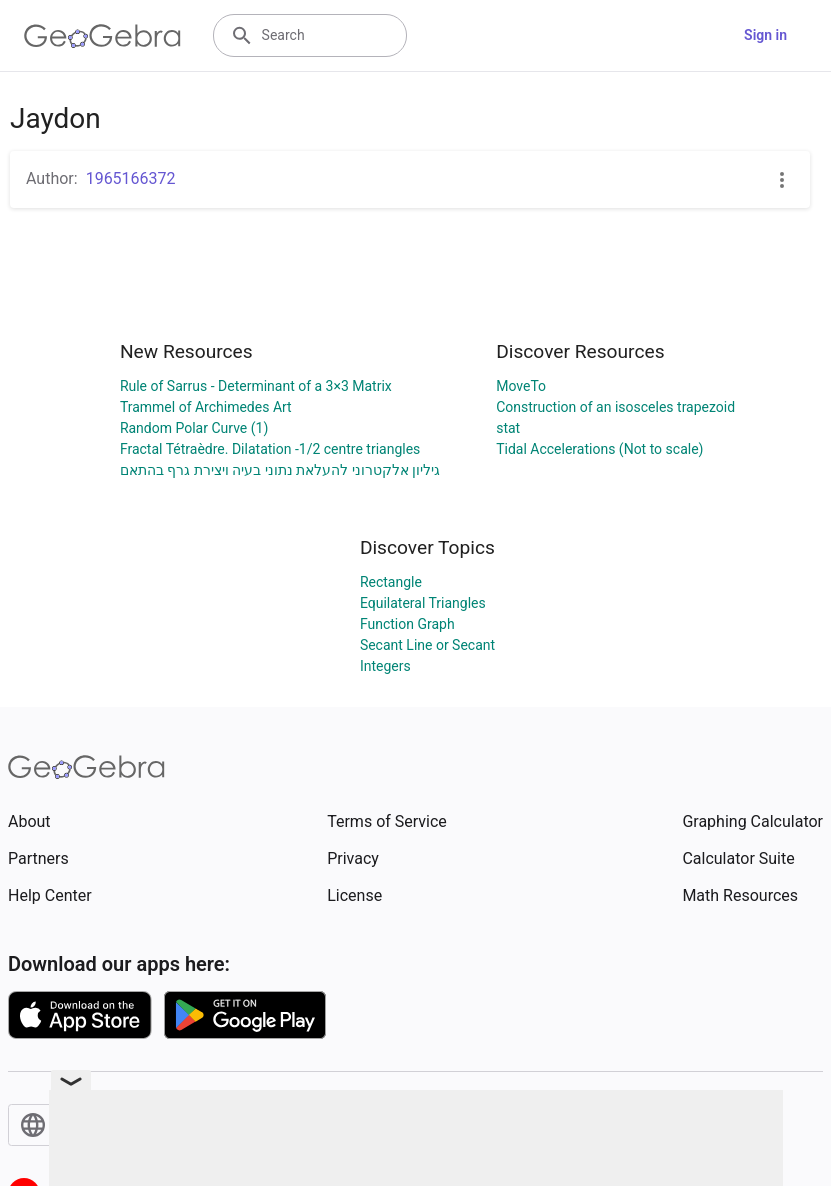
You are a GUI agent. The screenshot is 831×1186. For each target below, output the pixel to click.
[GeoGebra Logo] (102, 36)
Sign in (765, 35)
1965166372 (131, 178)
